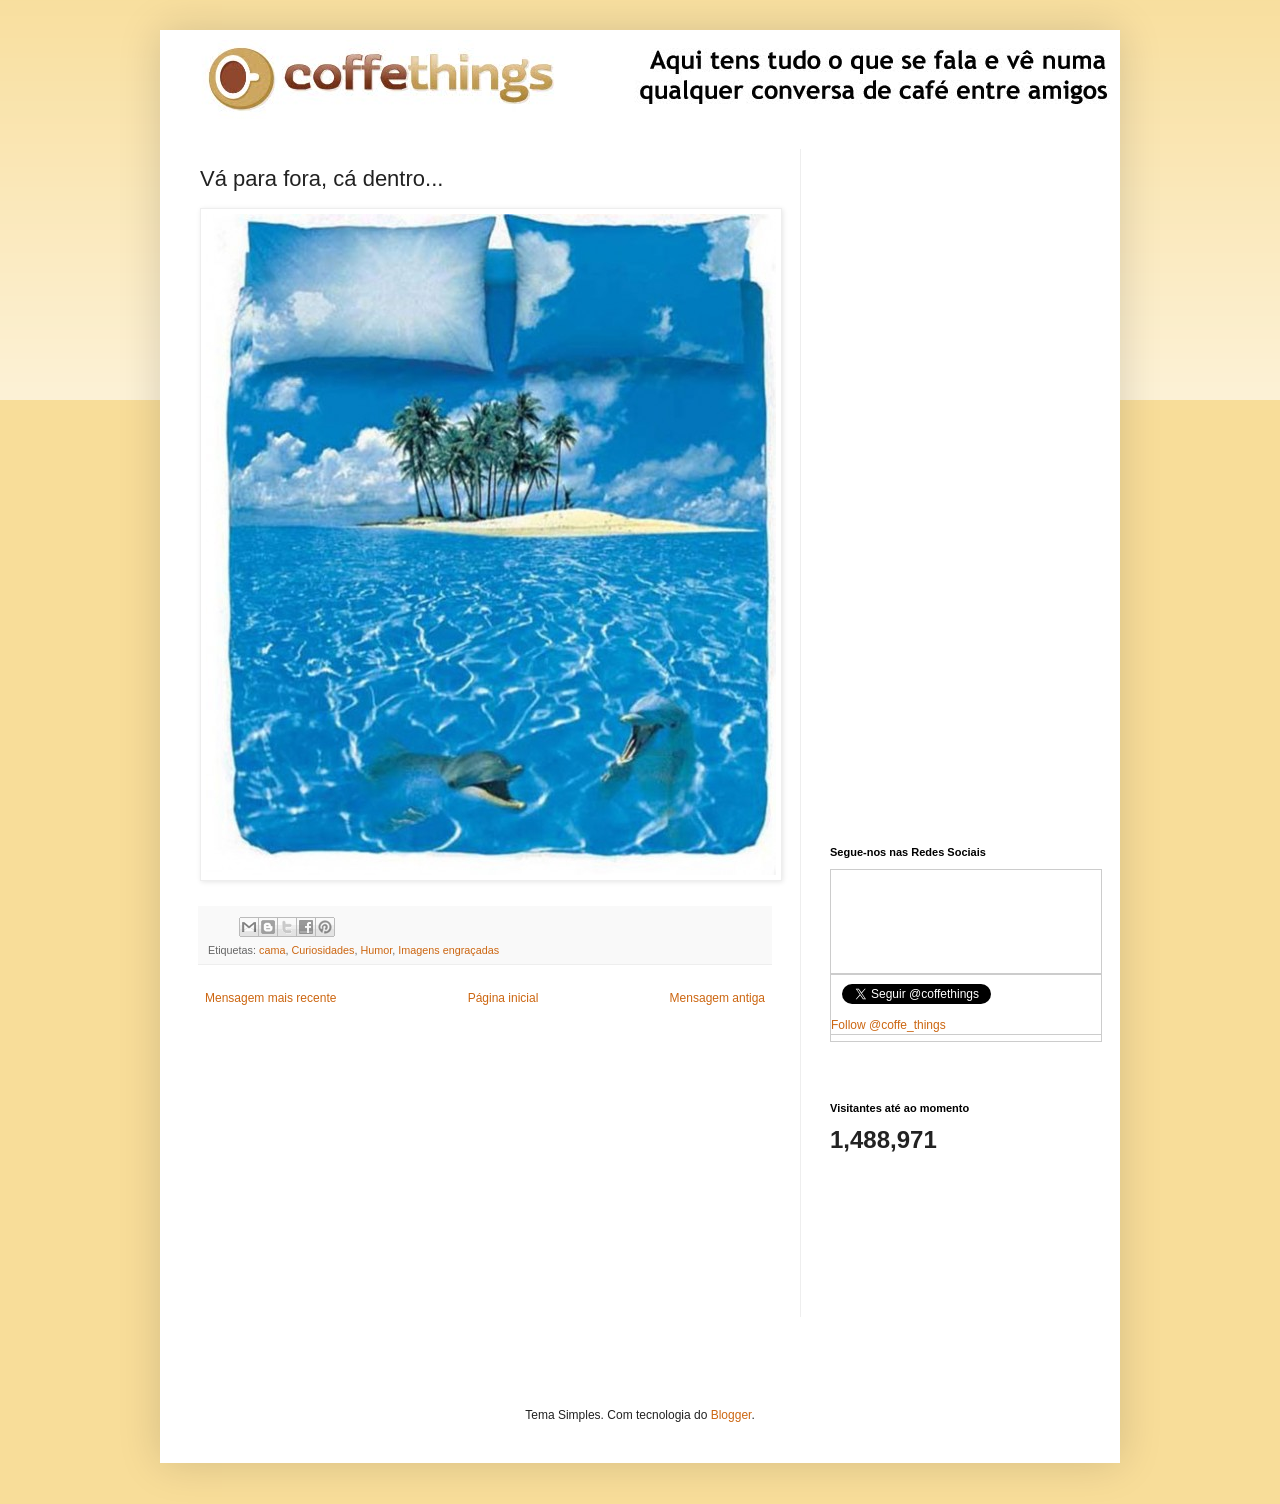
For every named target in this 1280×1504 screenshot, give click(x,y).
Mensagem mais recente (270, 998)
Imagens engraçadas (448, 950)
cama (272, 950)
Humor (376, 950)
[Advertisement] (485, 1177)
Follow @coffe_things (888, 1025)
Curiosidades (322, 950)
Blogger (731, 1415)
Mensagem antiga (717, 998)
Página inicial (503, 998)
